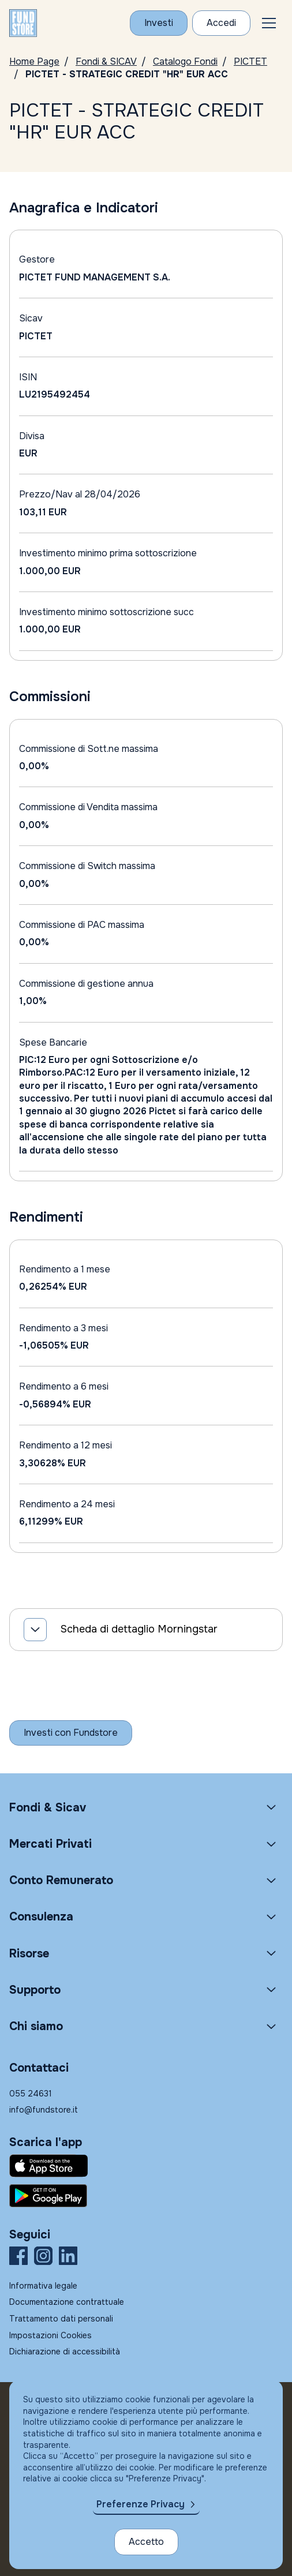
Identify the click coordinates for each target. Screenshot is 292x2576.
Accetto (146, 2542)
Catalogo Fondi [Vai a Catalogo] (185, 61)
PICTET (250, 61)
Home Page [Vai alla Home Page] (34, 61)
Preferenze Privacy (140, 2504)
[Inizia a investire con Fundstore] (70, 1733)
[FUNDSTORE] (23, 23)
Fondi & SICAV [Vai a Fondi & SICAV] (106, 61)
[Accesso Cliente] (221, 23)
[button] (269, 23)
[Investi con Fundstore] (159, 23)
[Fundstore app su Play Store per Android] (146, 2195)
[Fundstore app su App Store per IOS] (146, 2165)
